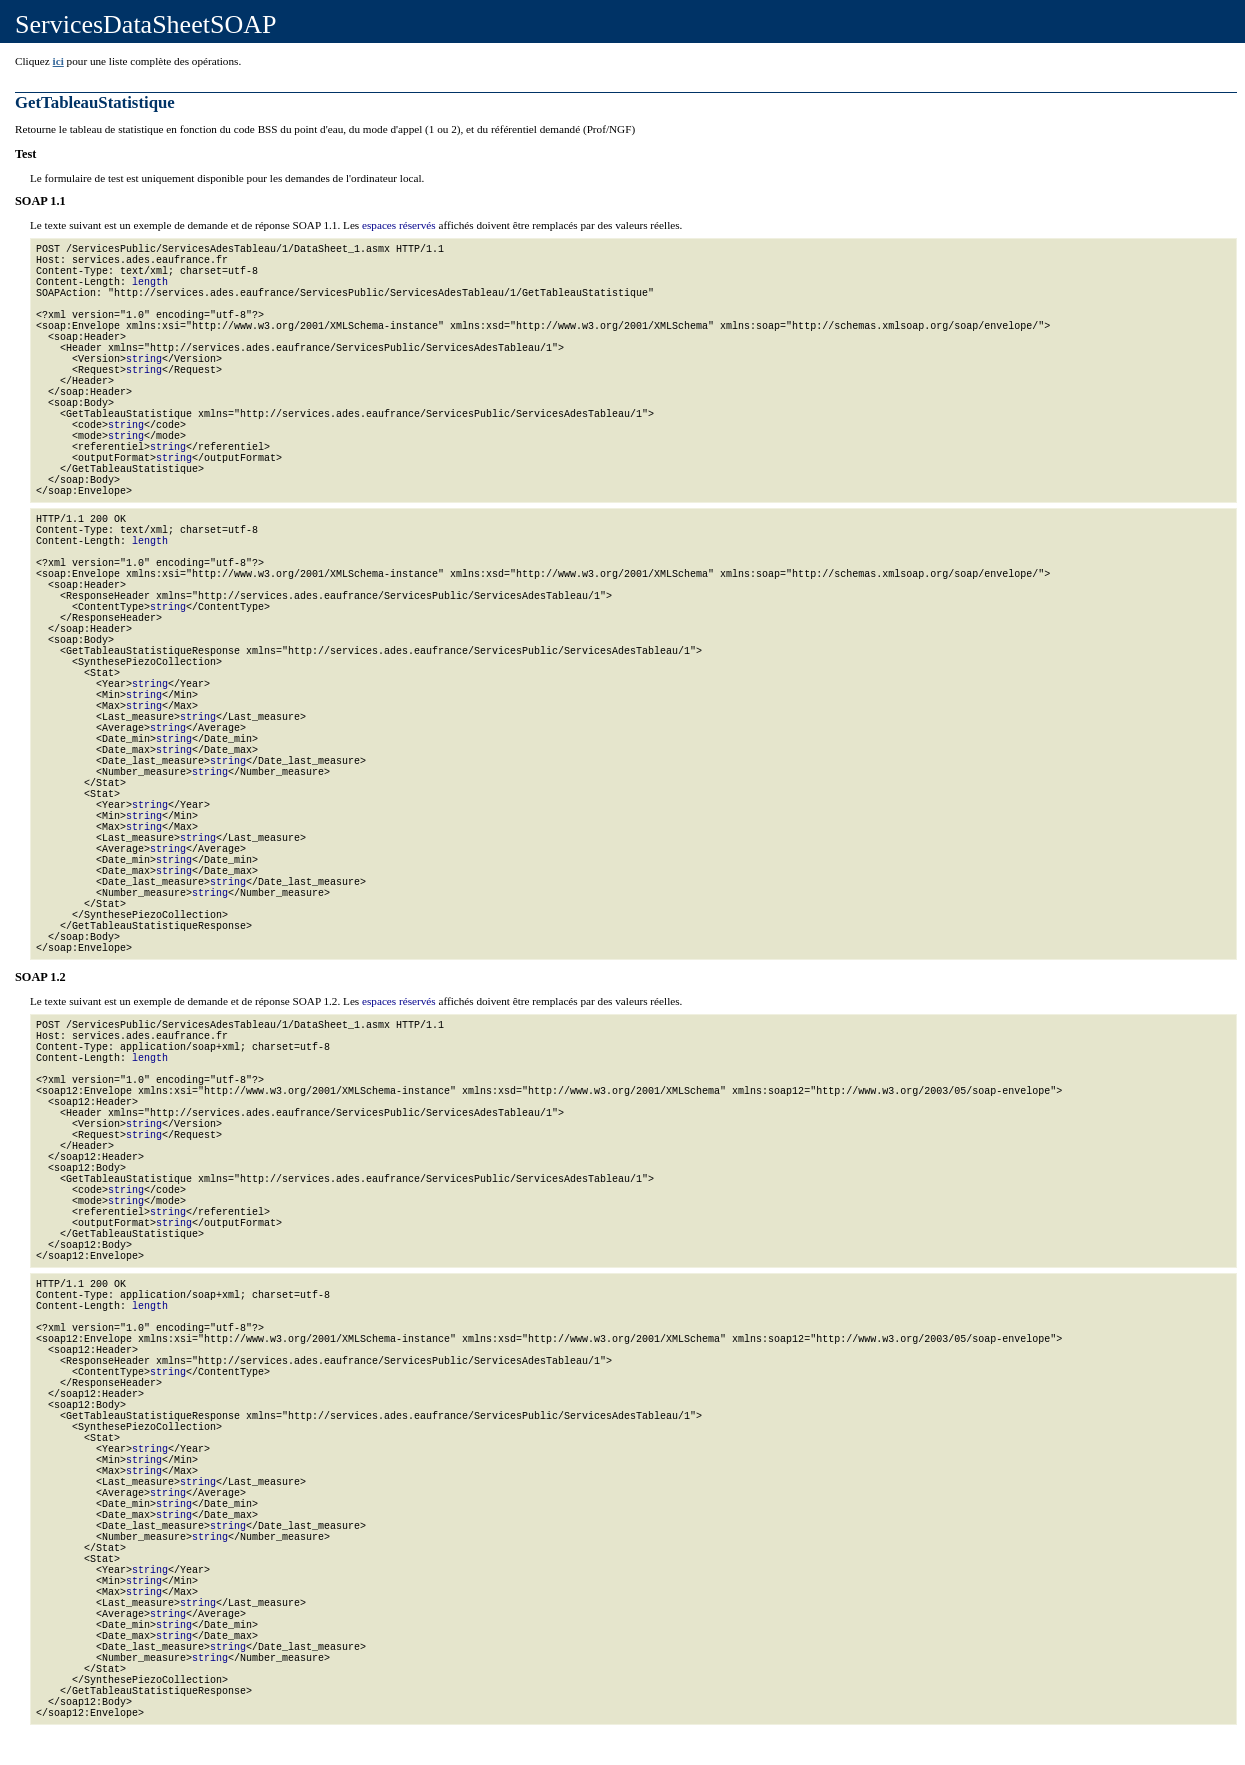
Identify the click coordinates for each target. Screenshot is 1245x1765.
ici (58, 61)
